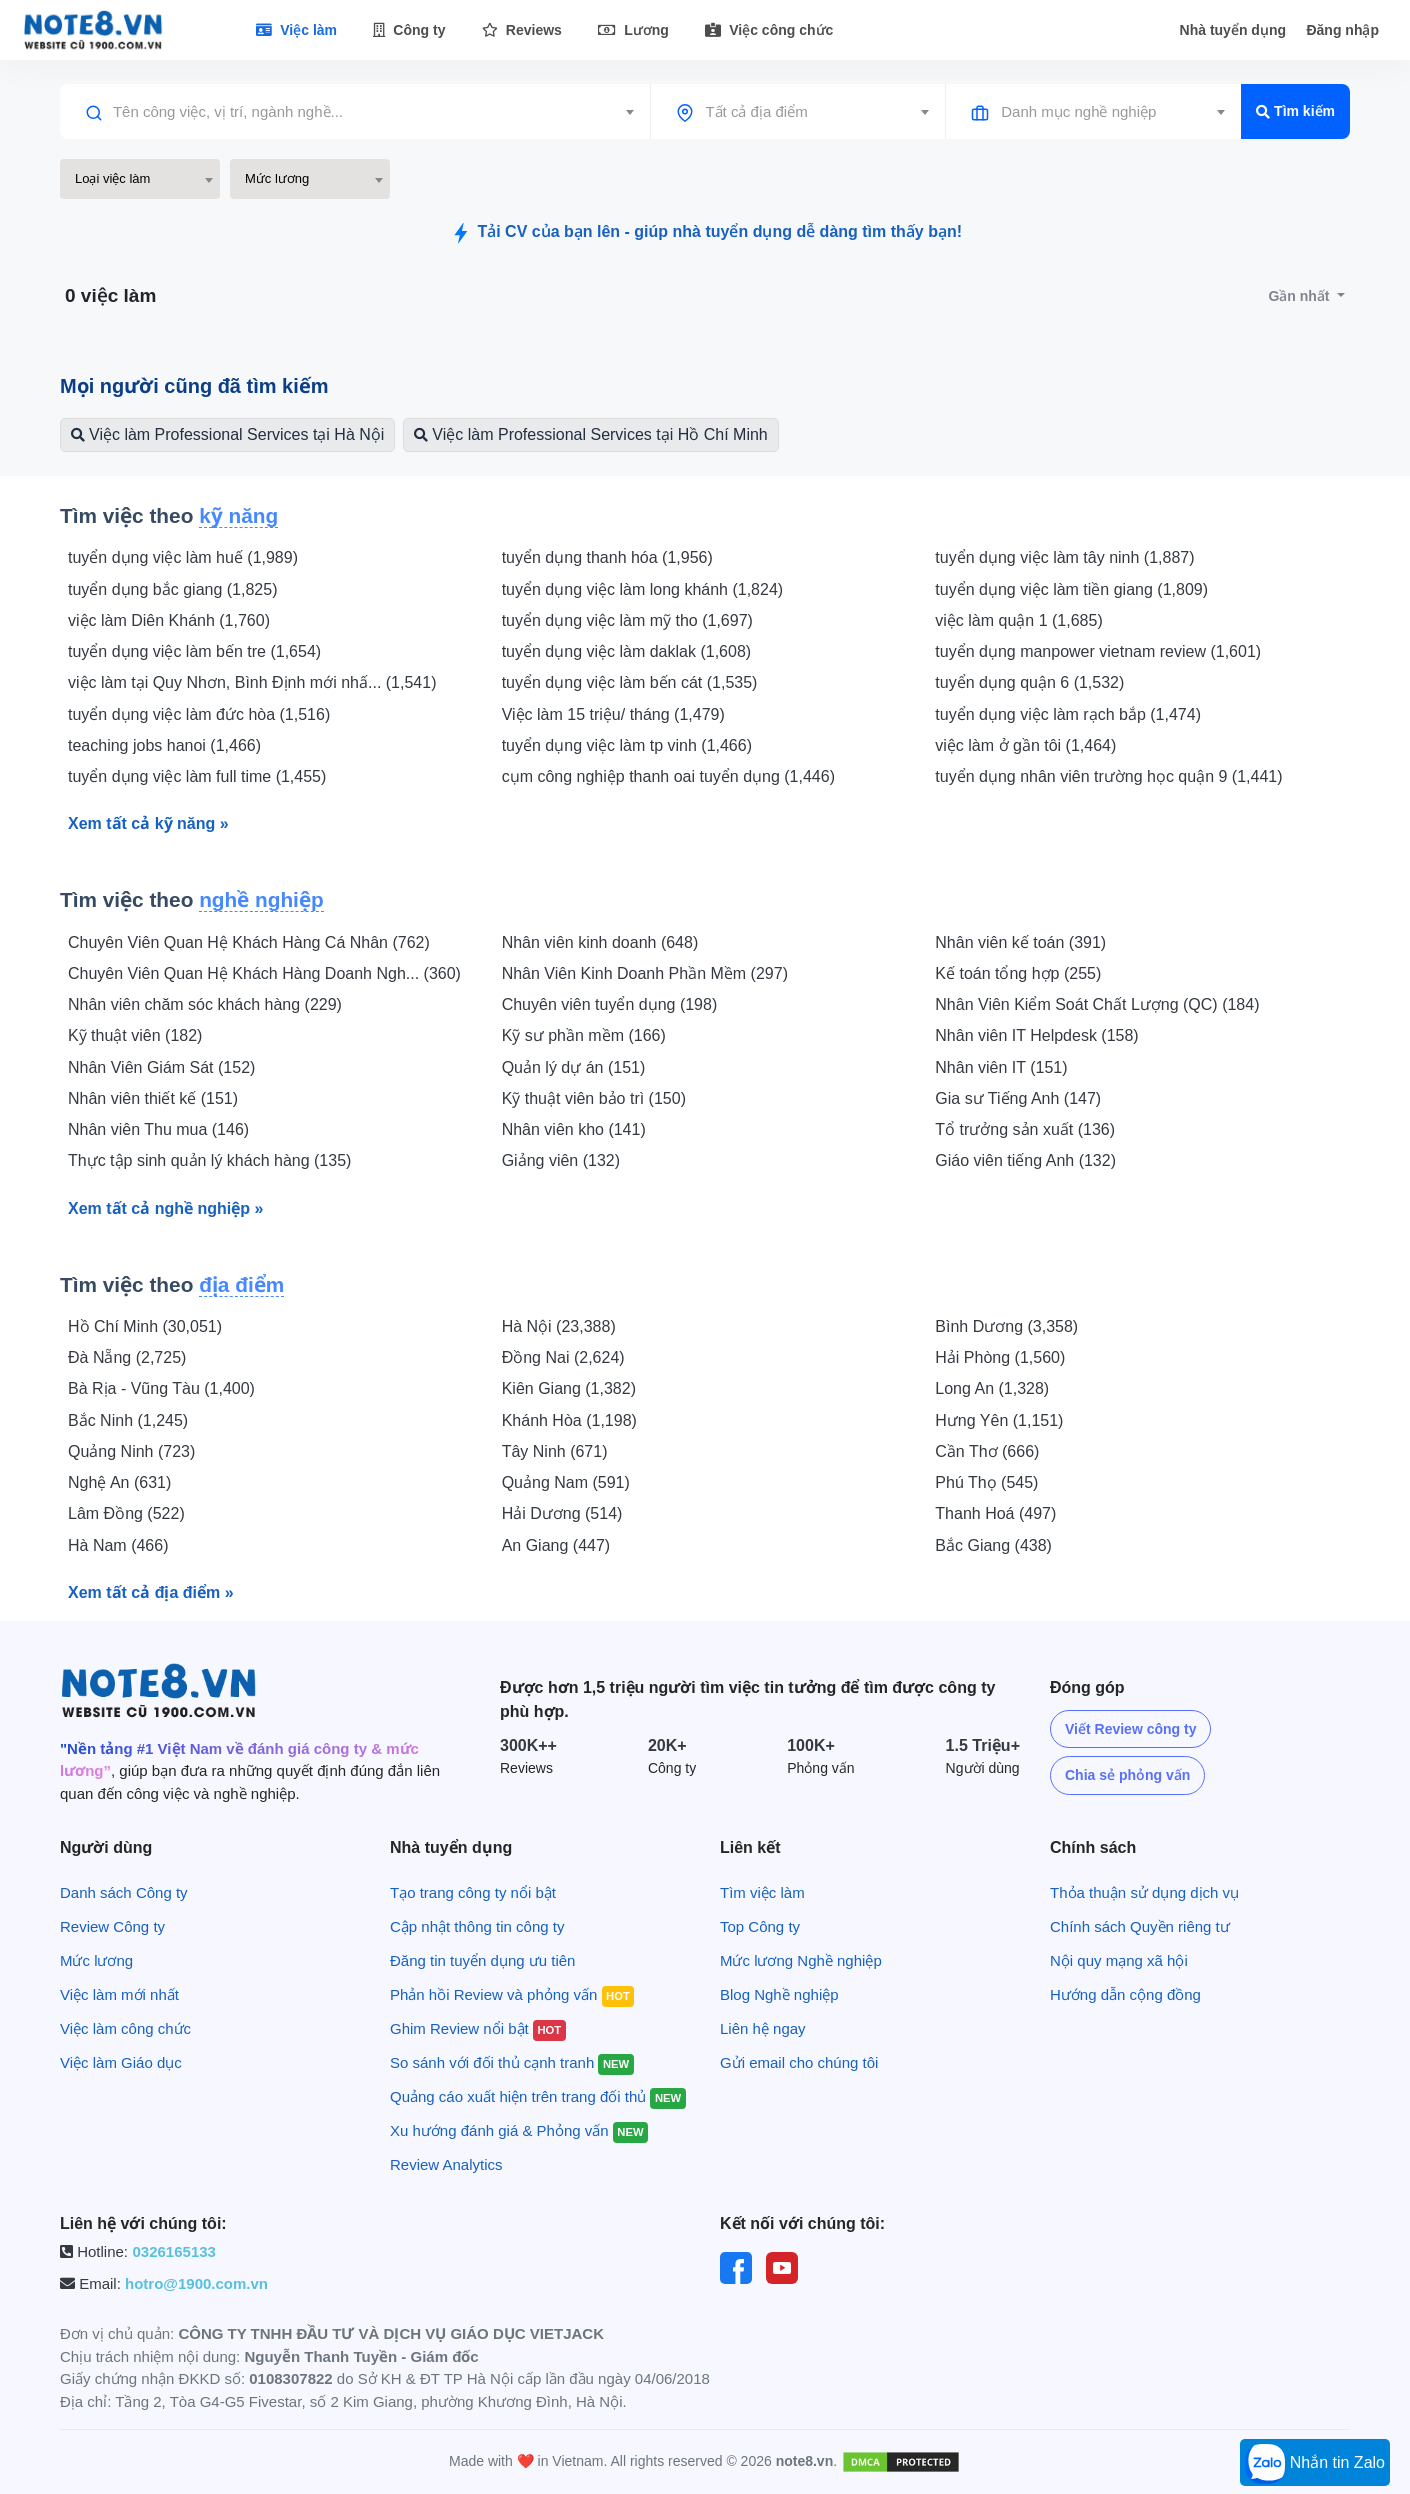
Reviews (522, 30)
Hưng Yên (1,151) (999, 1420)
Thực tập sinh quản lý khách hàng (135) (209, 1160)
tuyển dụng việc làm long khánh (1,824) (642, 589)
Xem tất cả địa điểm (151, 1592)
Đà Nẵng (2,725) (127, 1357)
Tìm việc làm (762, 1892)
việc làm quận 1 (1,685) (1018, 620)
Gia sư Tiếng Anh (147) (1018, 1098)
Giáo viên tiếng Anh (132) (1025, 1160)
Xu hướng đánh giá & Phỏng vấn (519, 2130)
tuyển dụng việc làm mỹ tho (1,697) (627, 620)
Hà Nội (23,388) (559, 1326)
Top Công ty (760, 1926)
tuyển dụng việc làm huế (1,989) (183, 557)
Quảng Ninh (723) (131, 1451)
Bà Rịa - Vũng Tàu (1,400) (161, 1388)
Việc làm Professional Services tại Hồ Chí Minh (590, 434)
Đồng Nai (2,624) (563, 1357)
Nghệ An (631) (119, 1482)
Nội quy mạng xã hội (1119, 1960)
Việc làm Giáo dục (121, 2062)
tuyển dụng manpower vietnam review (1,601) (1098, 651)
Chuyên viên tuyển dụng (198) (610, 1004)
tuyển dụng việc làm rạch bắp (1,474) (1068, 714)
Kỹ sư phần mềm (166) (584, 1035)
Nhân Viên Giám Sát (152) (161, 1067)
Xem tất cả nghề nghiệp (165, 1208)
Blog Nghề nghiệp (779, 1994)
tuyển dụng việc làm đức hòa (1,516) (199, 714)
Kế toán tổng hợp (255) (1018, 973)
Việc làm (296, 30)
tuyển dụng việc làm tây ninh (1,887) (1064, 557)
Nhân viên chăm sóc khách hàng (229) (205, 1004)
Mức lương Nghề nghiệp (801, 1960)
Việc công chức (769, 30)
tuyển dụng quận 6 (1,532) (1029, 682)
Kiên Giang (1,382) (569, 1388)
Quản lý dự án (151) (574, 1067)
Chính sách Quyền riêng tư (1140, 1926)
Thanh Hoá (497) (995, 1513)
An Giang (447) (556, 1545)
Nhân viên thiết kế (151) (153, 1098)
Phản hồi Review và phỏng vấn (512, 1994)
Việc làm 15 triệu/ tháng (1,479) (613, 714)
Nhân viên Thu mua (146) (158, 1129)
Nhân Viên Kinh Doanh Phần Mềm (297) (645, 973)
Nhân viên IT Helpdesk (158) (1036, 1035)
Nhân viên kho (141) (574, 1129)
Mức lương (96, 1960)
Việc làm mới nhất (119, 1994)
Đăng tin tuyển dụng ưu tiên (482, 1960)
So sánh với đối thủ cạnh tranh (512, 2062)
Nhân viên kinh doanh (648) (600, 942)
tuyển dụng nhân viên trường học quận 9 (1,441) (1108, 776)
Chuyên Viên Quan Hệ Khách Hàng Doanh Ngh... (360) (264, 973)
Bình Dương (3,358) (1006, 1326)
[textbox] (355, 112)
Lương (633, 30)
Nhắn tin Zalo (1315, 2464)
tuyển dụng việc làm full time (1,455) (197, 776)
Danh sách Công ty (124, 1892)
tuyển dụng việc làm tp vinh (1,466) (627, 745)
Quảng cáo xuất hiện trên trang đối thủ (538, 2096)
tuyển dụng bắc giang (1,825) (172, 589)
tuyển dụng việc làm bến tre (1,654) (194, 651)
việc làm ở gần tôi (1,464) (1025, 745)
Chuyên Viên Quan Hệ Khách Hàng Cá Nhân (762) (249, 942)
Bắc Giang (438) (993, 1545)
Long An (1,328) (992, 1388)
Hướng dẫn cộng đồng (1125, 1994)
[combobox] (355, 112)
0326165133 (173, 2251)
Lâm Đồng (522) (126, 1513)
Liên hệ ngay (763, 2028)
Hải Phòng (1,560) (1000, 1357)
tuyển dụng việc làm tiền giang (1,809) (1071, 589)
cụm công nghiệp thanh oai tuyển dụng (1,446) (668, 776)
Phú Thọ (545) (986, 1482)
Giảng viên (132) (561, 1160)
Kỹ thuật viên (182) (135, 1035)
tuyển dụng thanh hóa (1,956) (607, 557)
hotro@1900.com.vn (196, 2283)
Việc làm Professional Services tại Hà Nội (227, 434)
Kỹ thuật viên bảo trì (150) (594, 1098)
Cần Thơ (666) (987, 1451)
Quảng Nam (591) (566, 1482)
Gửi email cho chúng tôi (799, 2062)
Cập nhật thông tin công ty (477, 1926)
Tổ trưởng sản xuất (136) (1025, 1129)
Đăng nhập (1342, 30)
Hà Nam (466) (118, 1545)
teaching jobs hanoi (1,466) (164, 745)
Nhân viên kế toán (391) (1020, 942)
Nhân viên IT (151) (1001, 1067)
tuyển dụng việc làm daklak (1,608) (626, 651)
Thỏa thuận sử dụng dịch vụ (1144, 1892)
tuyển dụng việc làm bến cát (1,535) (630, 682)
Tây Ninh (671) (555, 1451)
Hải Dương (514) (562, 1513)
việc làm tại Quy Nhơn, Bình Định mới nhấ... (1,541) (252, 682)
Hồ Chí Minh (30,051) (145, 1326)
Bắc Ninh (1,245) (128, 1420)
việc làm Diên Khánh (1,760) (169, 620)
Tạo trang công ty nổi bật (473, 1892)
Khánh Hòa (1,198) (569, 1420)
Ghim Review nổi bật (478, 2028)
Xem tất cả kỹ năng (148, 823)
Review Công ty (112, 1926)
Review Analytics (446, 2164)
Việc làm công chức (125, 2028)
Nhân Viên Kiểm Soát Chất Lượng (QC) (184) (1097, 1004)
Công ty (409, 30)
